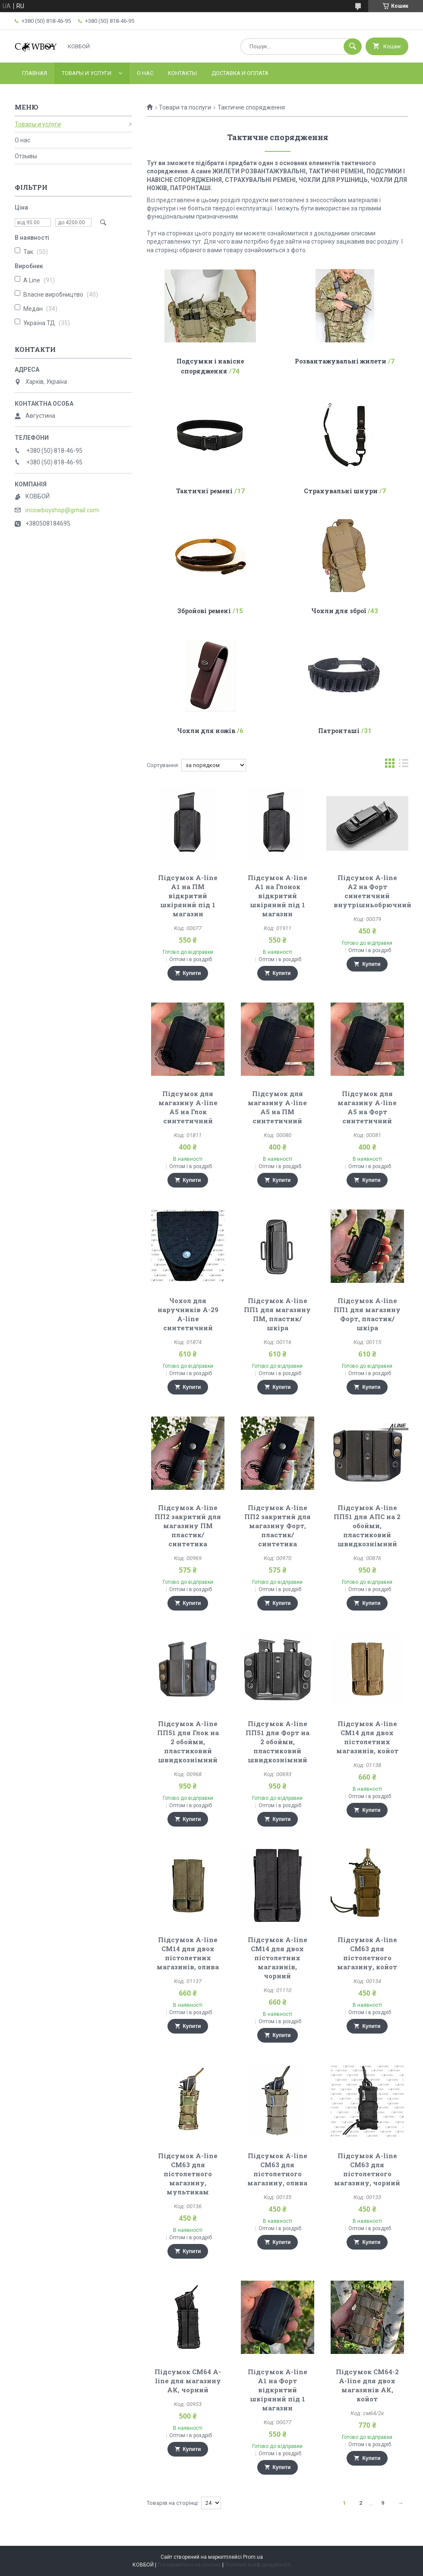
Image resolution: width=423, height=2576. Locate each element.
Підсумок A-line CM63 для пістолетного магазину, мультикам (188, 2173)
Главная (34, 73)
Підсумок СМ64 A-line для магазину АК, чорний (188, 2380)
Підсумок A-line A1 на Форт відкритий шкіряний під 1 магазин (277, 2389)
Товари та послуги (185, 107)
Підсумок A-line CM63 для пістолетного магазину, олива (277, 2169)
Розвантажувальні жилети (340, 361)
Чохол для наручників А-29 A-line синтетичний (188, 1314)
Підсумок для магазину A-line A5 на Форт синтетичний (367, 1107)
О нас (145, 73)
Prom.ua (253, 2557)
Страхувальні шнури (341, 491)
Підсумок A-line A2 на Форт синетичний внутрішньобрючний (372, 891)
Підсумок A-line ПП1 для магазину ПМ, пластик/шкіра (277, 1314)
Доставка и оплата (240, 73)
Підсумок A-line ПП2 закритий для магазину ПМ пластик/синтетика (188, 1525)
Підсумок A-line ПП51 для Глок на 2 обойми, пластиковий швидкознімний (188, 1741)
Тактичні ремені (204, 491)
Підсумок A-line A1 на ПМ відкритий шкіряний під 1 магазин (188, 895)
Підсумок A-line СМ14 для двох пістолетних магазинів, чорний (277, 1957)
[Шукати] (353, 46)
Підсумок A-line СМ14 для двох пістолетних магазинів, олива (188, 1953)
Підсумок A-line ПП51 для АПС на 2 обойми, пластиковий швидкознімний (367, 1525)
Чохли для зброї (338, 611)
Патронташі (339, 731)
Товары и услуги (86, 73)
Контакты (182, 73)
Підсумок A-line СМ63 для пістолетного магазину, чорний (367, 2169)
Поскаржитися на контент (189, 2565)
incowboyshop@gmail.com (62, 510)
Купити (192, 973)
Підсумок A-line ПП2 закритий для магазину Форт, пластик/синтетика (277, 1525)
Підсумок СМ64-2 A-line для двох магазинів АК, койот (367, 2385)
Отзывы (26, 156)
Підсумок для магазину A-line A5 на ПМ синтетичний (277, 1107)
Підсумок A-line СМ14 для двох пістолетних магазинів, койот (367, 1737)
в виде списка (403, 765)
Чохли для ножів (206, 731)
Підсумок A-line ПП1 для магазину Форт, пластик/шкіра (367, 1314)
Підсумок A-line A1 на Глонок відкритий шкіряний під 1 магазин (277, 895)
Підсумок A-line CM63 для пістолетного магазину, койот (367, 1953)
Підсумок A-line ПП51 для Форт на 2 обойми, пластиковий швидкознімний (277, 1741)
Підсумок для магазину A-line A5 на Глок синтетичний (188, 1107)
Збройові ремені (204, 611)
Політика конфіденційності (258, 2565)
